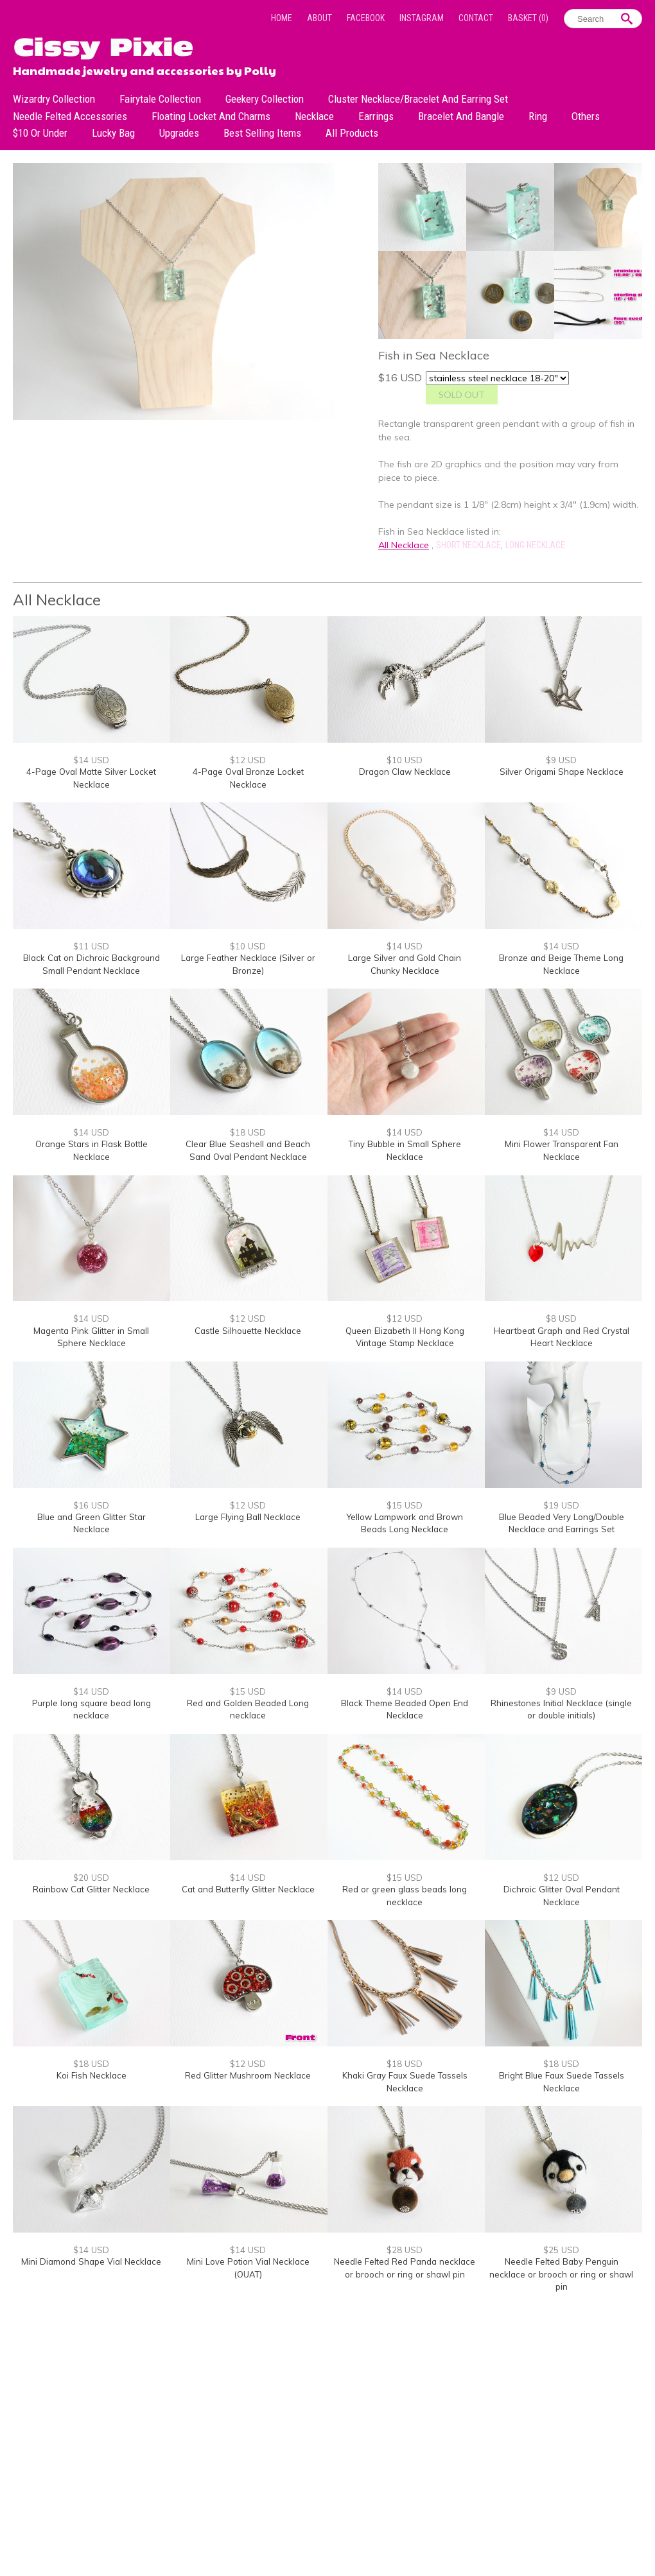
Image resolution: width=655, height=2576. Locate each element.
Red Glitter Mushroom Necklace (248, 2075)
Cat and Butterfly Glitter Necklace (248, 1889)
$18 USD (248, 1132)
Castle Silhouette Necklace (248, 1331)
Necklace (314, 116)
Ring (537, 116)
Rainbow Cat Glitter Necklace (91, 1889)
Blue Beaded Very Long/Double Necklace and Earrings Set (561, 1523)
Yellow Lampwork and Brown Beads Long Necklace (404, 1523)
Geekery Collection (264, 98)
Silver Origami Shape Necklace (562, 771)
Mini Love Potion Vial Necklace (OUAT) (248, 2267)
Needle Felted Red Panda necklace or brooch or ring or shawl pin (404, 2267)
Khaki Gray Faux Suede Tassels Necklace (404, 2081)
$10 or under (40, 132)
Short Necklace (468, 545)
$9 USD (561, 760)
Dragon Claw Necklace (405, 771)
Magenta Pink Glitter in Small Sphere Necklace (91, 1337)
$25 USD (561, 2250)
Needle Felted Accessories (70, 116)
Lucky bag (113, 132)
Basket (528, 18)
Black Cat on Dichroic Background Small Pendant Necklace (91, 964)
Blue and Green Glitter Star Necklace (91, 1523)
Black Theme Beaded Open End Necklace (404, 1709)
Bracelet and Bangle (461, 116)
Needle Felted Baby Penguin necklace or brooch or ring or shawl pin (561, 2274)
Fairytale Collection (160, 98)
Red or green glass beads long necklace (404, 1895)
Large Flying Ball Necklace (248, 1517)
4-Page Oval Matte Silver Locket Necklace (91, 778)
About (319, 18)
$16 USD (91, 1505)
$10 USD (405, 760)
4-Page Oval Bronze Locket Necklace (248, 778)
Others (586, 116)
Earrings (376, 116)
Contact (476, 18)
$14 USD (91, 760)
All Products (352, 132)
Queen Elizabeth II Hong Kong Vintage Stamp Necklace (404, 1337)
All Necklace (403, 545)
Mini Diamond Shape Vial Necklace (91, 2261)
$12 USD (248, 760)
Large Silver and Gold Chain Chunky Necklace (404, 964)
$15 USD (405, 1505)
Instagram (421, 18)
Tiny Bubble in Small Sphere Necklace (405, 1150)
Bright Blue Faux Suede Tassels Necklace (561, 2081)
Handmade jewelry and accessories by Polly (144, 69)
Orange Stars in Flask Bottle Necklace (91, 1150)
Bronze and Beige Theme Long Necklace (561, 964)
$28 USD (405, 2250)
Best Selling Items (262, 132)
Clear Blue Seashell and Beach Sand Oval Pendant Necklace (248, 1150)
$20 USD (91, 1877)
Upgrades (179, 132)
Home (281, 18)
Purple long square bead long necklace (91, 1709)
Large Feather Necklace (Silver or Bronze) (248, 964)
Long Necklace (535, 545)
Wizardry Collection (54, 98)
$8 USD (561, 1318)
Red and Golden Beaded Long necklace (248, 1709)
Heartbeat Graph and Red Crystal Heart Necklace (561, 1337)
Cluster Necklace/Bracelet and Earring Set (418, 98)
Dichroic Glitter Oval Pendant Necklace (561, 1895)
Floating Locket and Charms (211, 116)
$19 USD (561, 1505)
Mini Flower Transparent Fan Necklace (561, 1150)
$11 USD (91, 946)
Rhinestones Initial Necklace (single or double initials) (561, 1709)
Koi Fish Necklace (92, 2075)
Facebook (366, 18)
